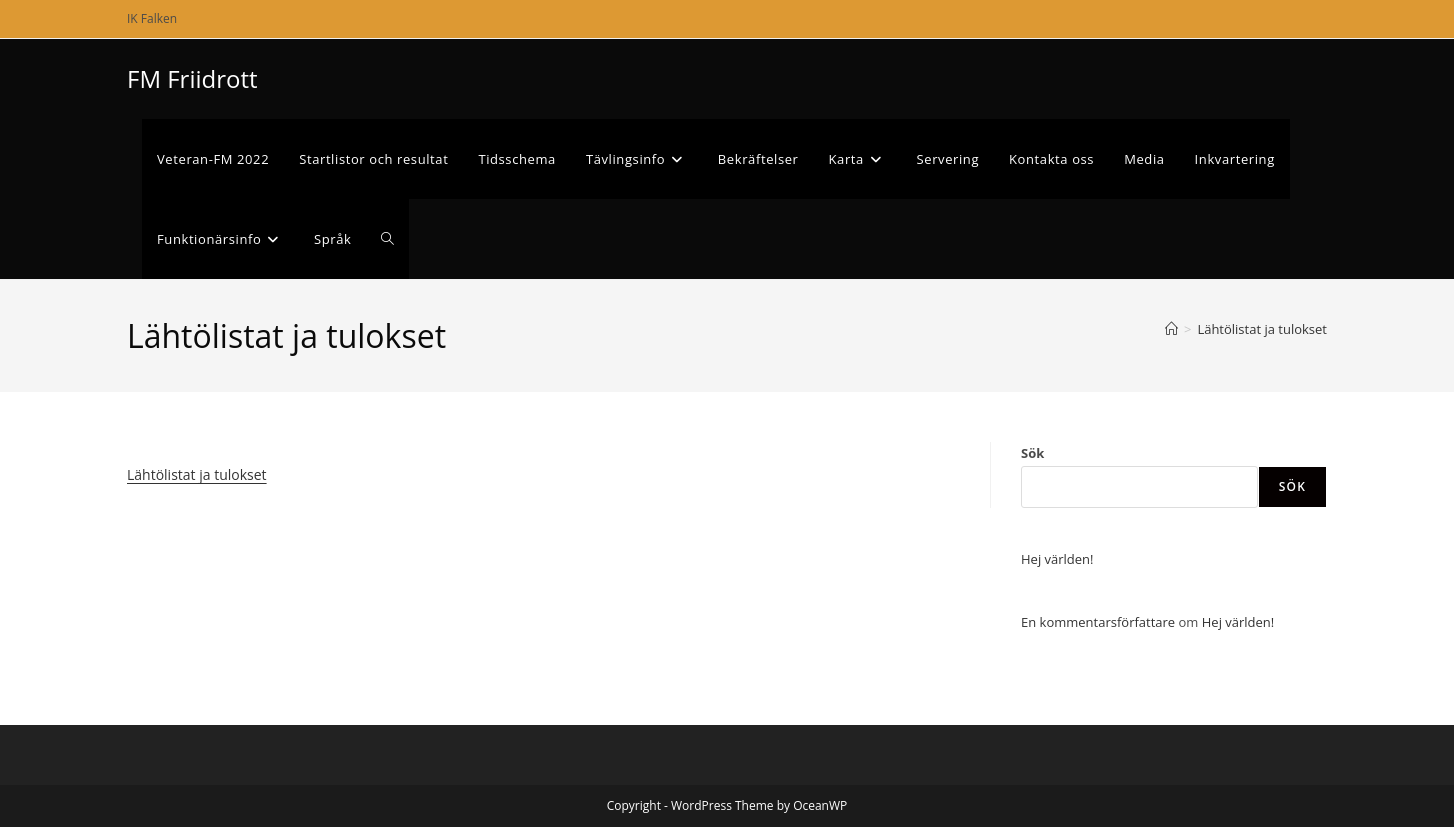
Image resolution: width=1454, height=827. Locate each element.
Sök (1032, 453)
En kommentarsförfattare (1098, 622)
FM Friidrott (192, 78)
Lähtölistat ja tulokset (1262, 329)
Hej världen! (1057, 559)
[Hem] (1171, 329)
